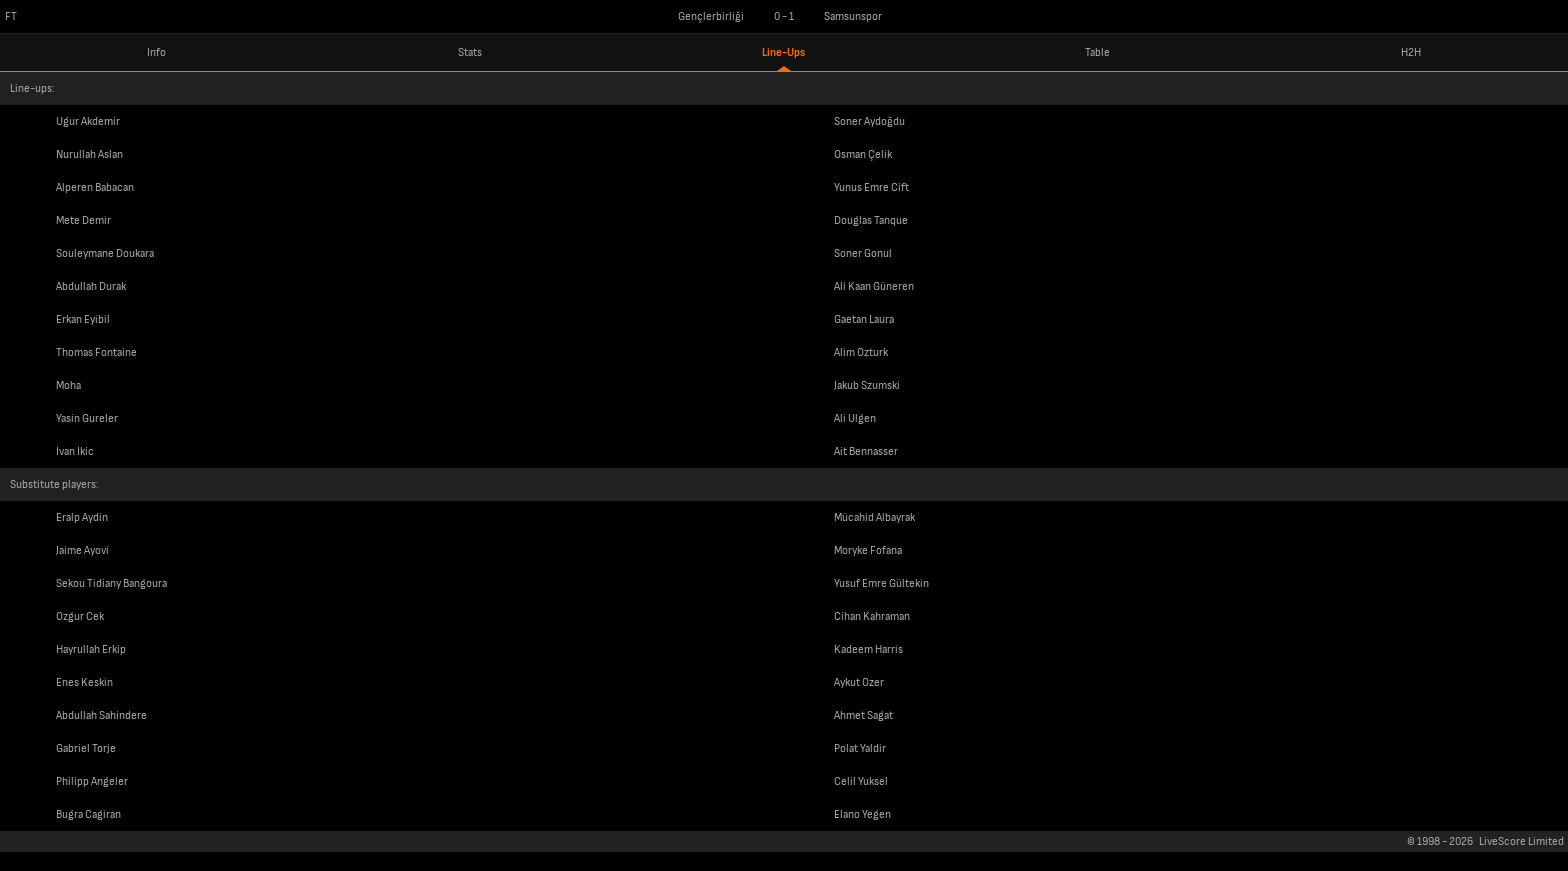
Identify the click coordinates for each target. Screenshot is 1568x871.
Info (156, 52)
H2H (1411, 52)
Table (1097, 52)
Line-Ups (783, 52)
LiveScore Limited (1521, 841)
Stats (470, 52)
